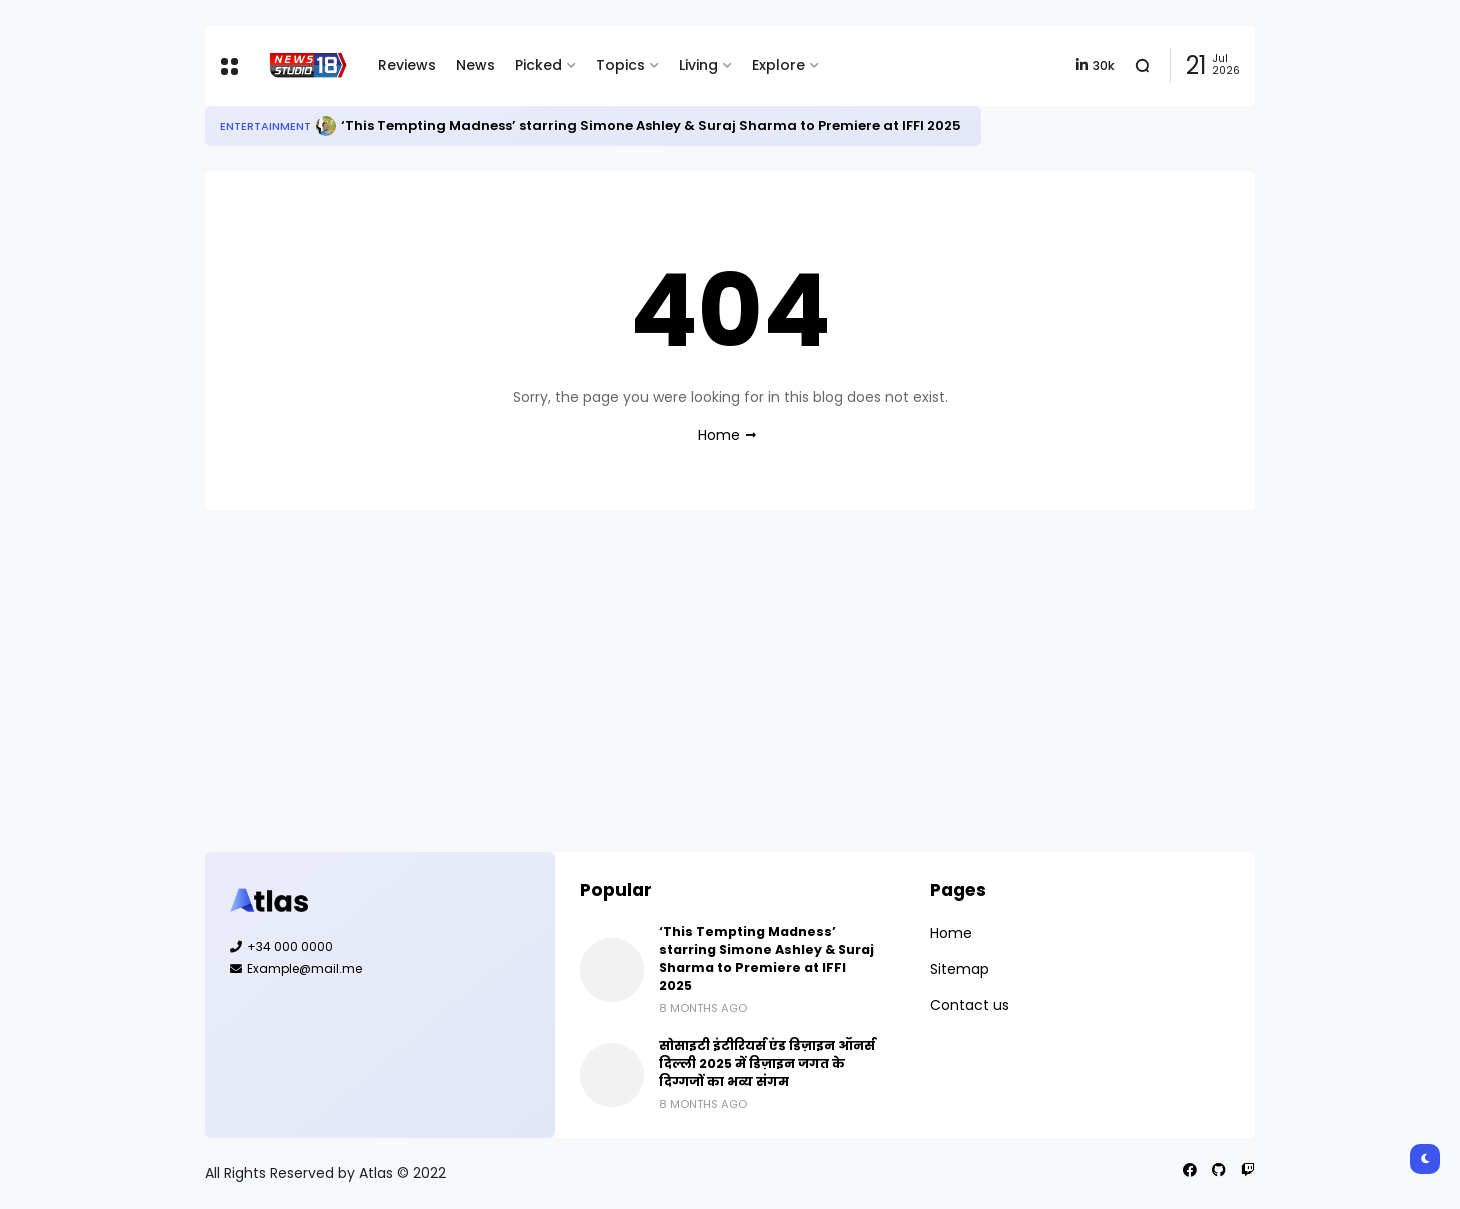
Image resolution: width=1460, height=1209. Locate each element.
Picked (538, 65)
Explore (778, 65)
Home (719, 435)
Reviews (407, 65)
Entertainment (265, 126)
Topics (620, 65)
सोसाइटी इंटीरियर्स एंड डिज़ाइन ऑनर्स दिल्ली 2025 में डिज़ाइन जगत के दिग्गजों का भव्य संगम (767, 1063)
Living (698, 65)
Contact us (969, 1005)
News (475, 65)
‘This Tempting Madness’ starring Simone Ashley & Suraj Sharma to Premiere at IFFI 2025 (651, 125)
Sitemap (959, 969)
